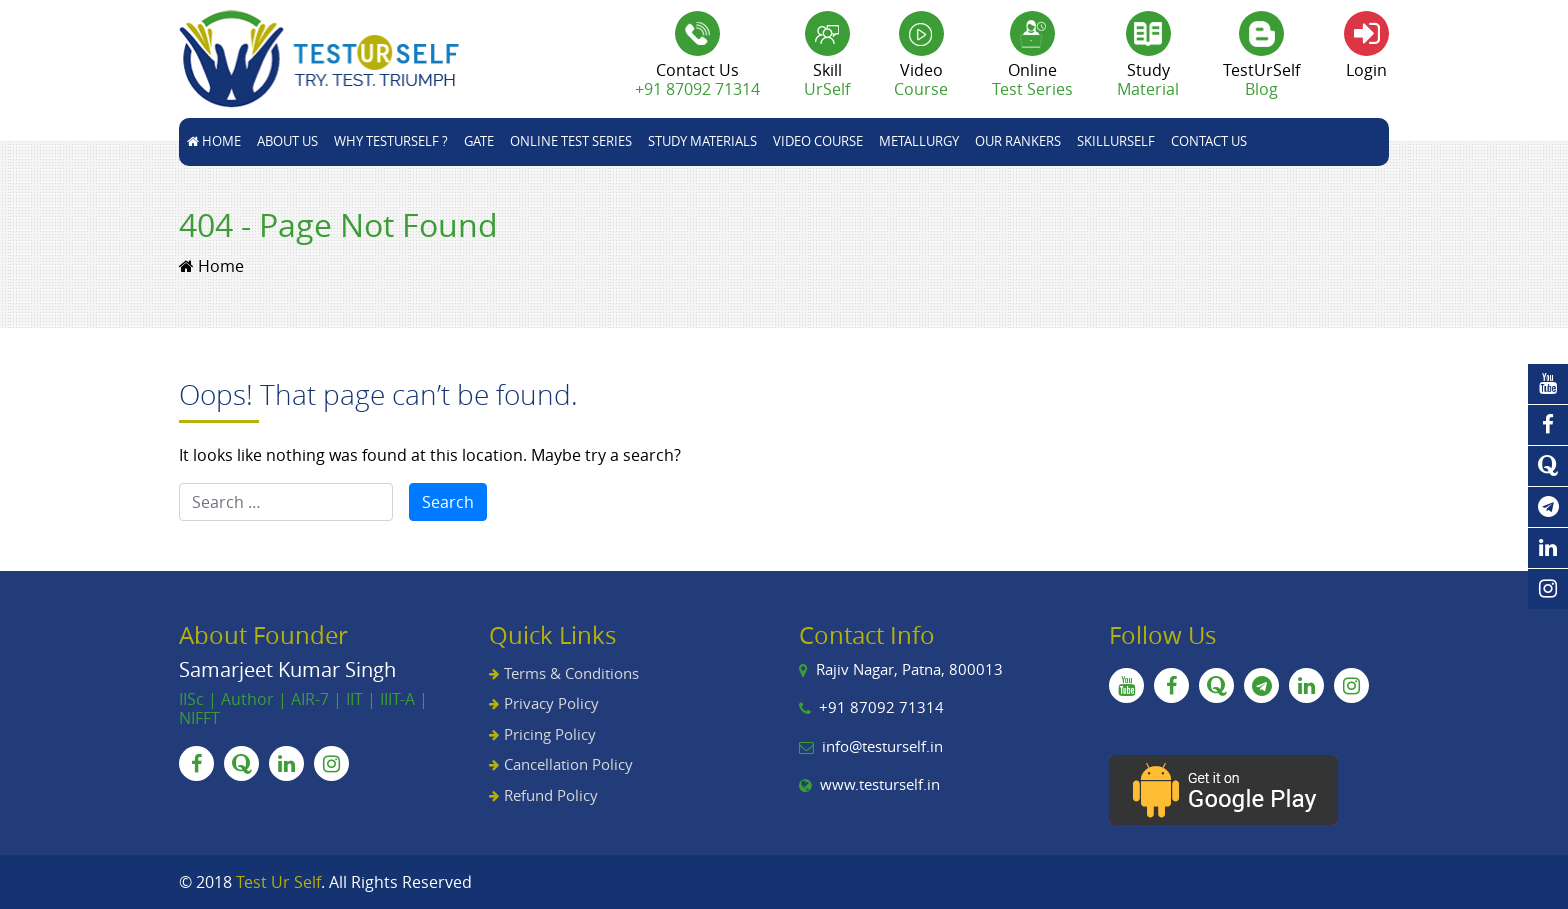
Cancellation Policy (568, 764)
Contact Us (1209, 141)
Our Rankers (1018, 141)
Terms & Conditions (571, 673)
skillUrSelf (1116, 141)
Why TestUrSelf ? (391, 141)
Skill (827, 79)
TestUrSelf (1261, 79)
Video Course (818, 141)
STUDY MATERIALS (702, 141)
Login (1366, 70)
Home (214, 141)
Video (921, 79)
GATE (479, 141)
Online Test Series (571, 141)
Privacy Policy (551, 703)
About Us (287, 141)
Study (1148, 79)
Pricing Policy (550, 734)
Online (1032, 79)
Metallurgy (919, 141)
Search (448, 502)
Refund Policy (551, 795)
